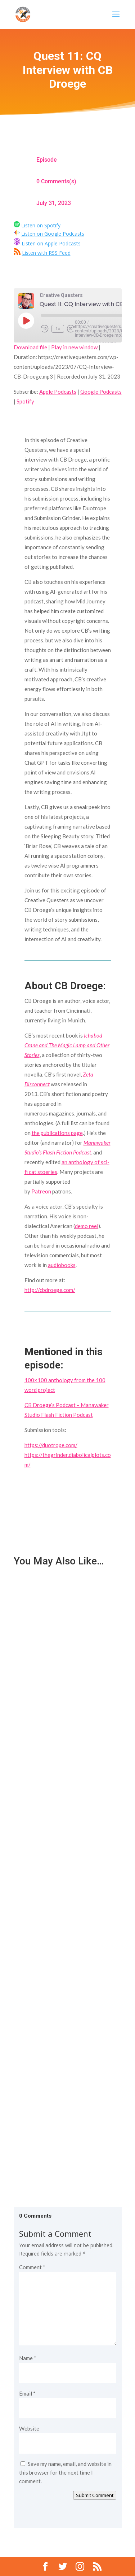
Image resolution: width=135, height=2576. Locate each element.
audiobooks (62, 1265)
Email (27, 2393)
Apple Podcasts (57, 391)
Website (29, 2428)
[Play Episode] (26, 320)
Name (27, 2358)
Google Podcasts (101, 391)
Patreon (41, 1191)
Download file (30, 347)
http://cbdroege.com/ (49, 1290)
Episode (46, 159)
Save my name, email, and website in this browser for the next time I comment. (65, 2472)
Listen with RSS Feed (46, 252)
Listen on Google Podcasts (52, 233)
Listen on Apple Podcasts (51, 243)
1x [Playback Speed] (57, 328)
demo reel (86, 1226)
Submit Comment (94, 2495)
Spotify (25, 401)
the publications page (57, 1133)
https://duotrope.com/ (50, 1445)
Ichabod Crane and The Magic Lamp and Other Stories (66, 1045)
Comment (32, 2267)
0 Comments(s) (56, 181)
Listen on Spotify (40, 225)
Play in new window (74, 347)
